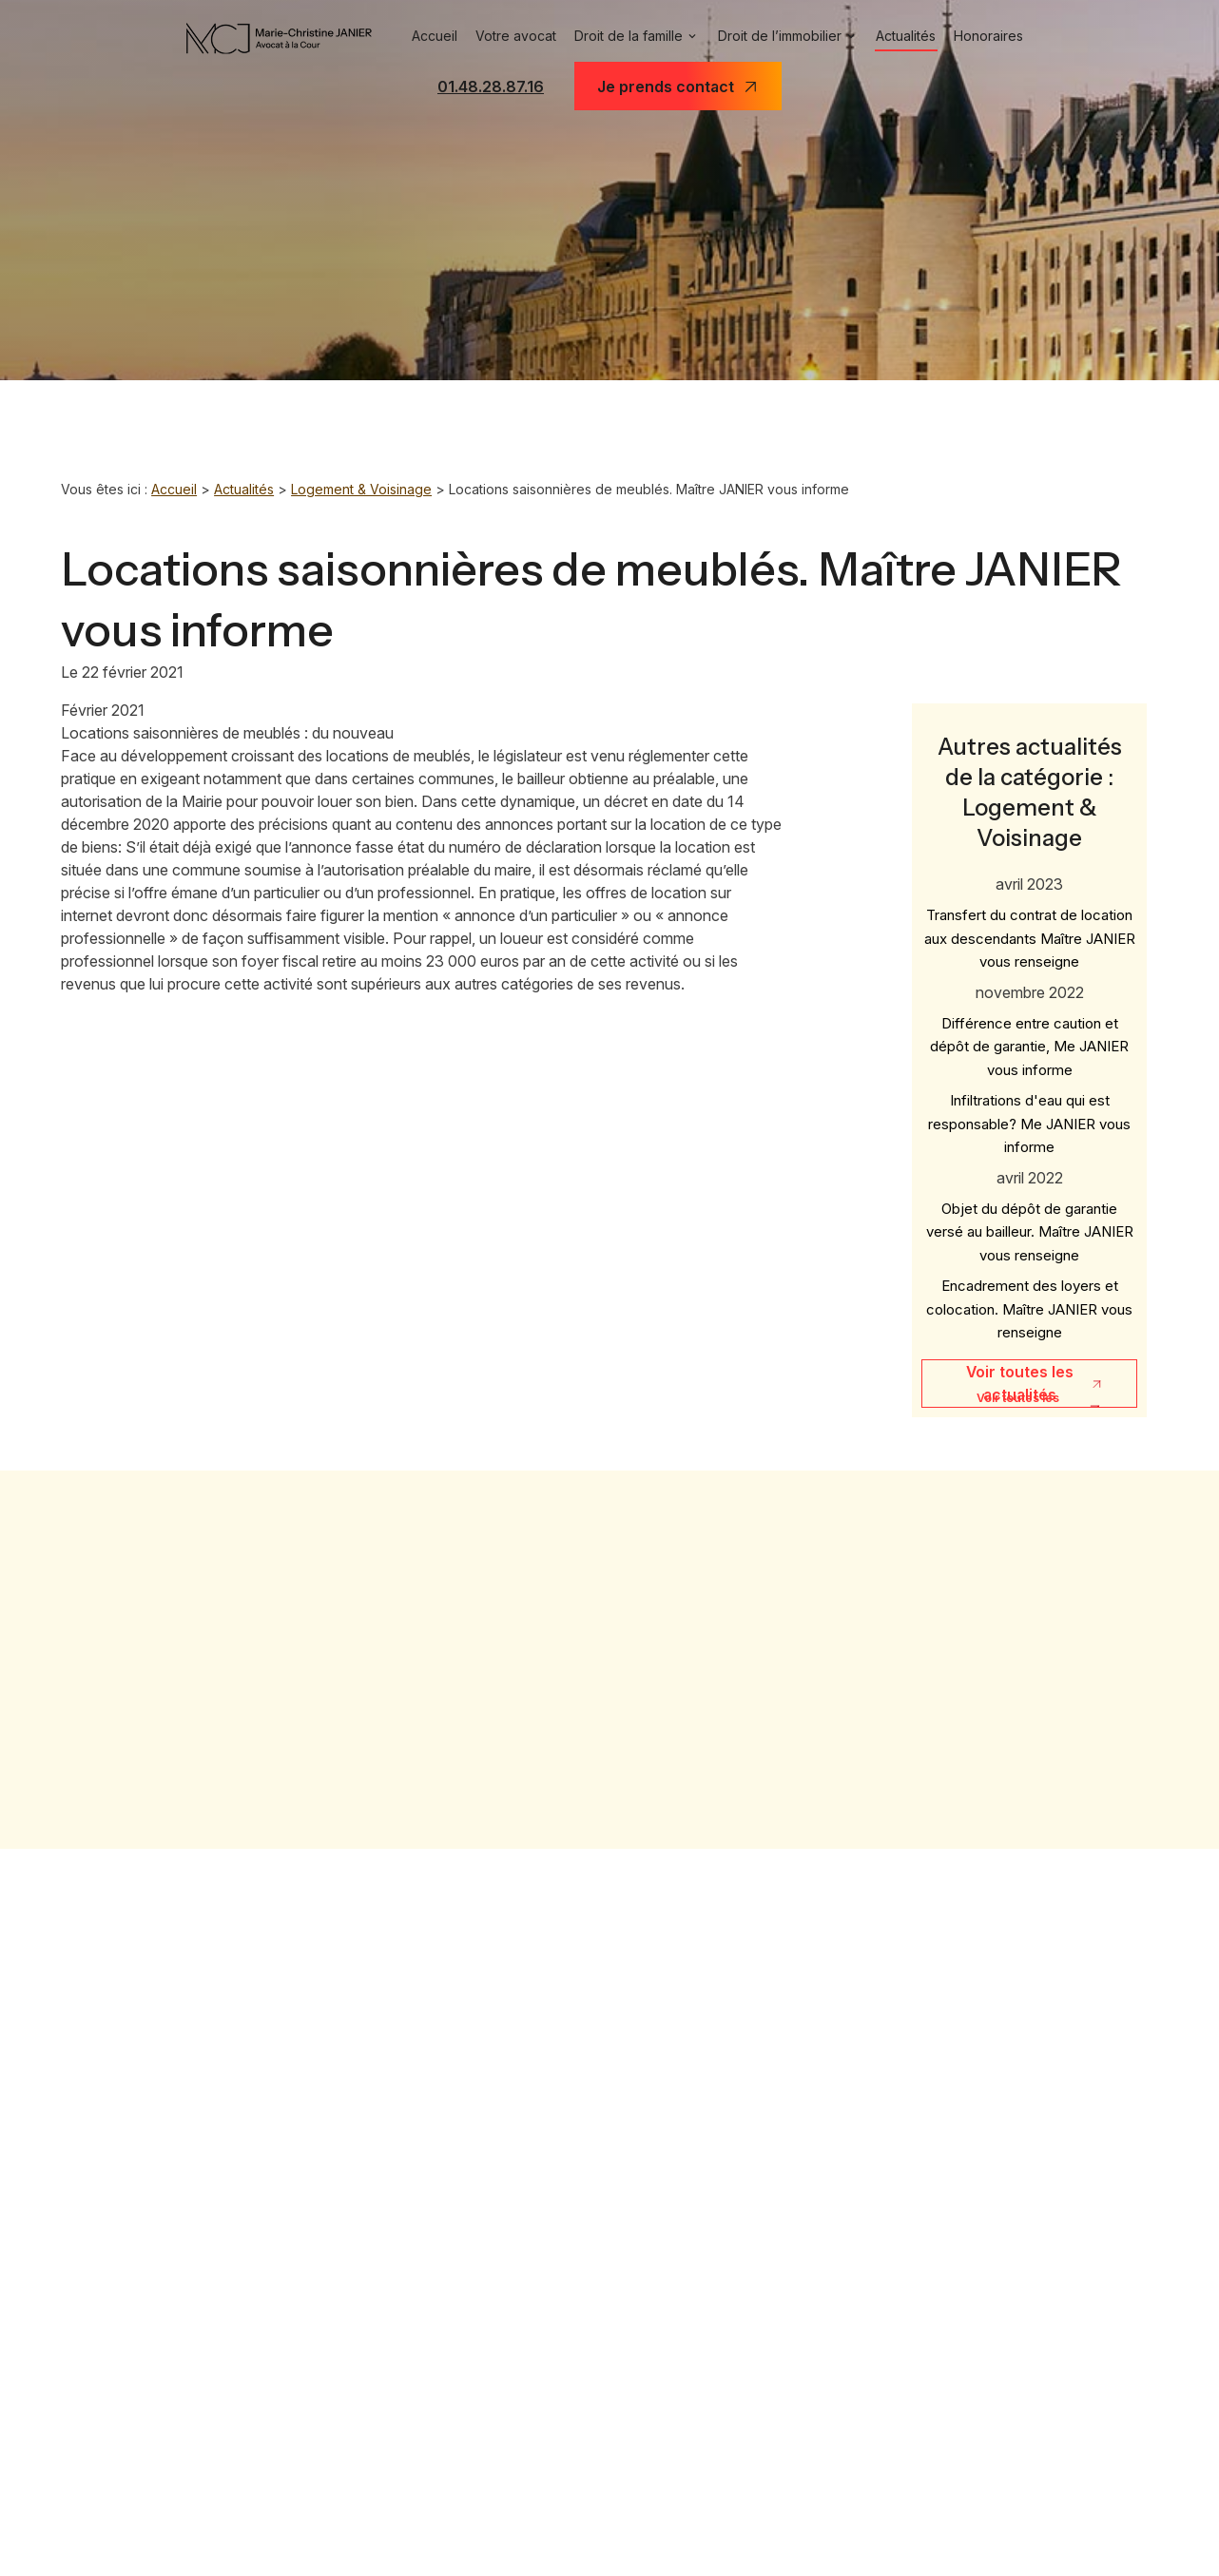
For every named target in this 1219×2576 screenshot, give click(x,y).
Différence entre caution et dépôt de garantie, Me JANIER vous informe (1029, 1026)
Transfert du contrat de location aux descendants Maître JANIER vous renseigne (1029, 918)
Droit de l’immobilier (781, 37)
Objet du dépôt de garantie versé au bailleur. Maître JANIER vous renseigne (1029, 1212)
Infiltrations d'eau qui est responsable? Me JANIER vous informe (1029, 1103)
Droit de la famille (624, 37)
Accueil (422, 37)
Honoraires (1000, 37)
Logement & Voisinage (366, 489)
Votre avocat (506, 37)
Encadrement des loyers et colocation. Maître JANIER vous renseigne (1029, 1289)
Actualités (913, 37)
